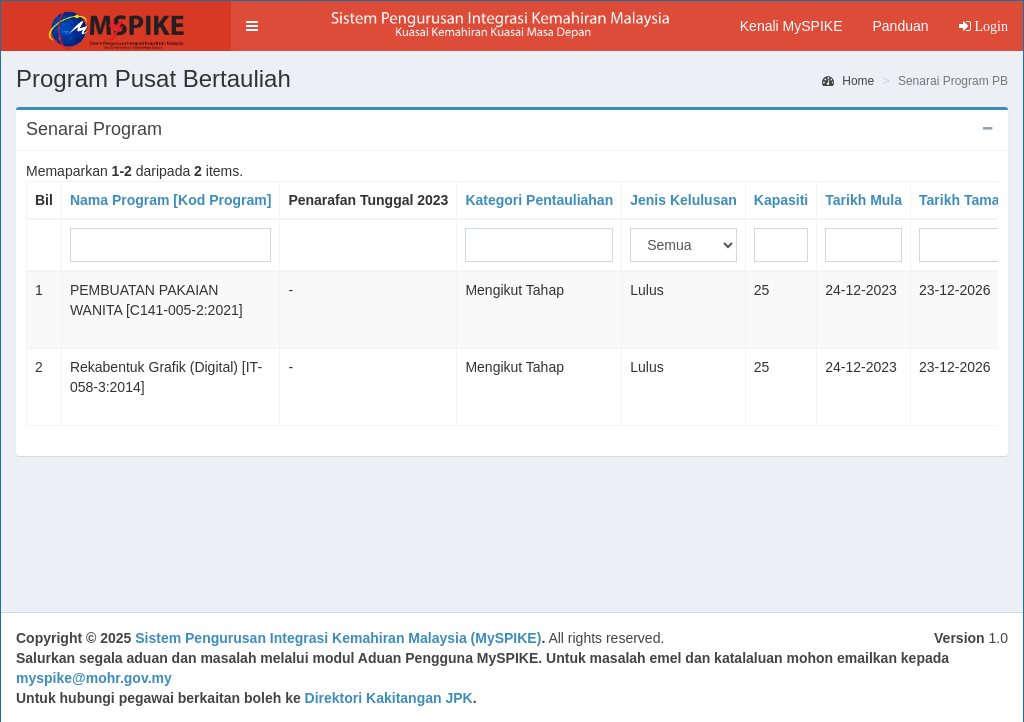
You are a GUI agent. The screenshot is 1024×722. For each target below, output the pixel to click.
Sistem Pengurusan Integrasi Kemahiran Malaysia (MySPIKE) (338, 638)
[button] (252, 26)
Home (848, 81)
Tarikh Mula (863, 200)
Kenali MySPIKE (791, 26)
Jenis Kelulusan (683, 200)
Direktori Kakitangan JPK (389, 698)
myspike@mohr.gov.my (94, 678)
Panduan (900, 26)
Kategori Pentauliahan (539, 200)
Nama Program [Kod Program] (170, 200)
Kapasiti (781, 200)
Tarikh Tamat (961, 200)
